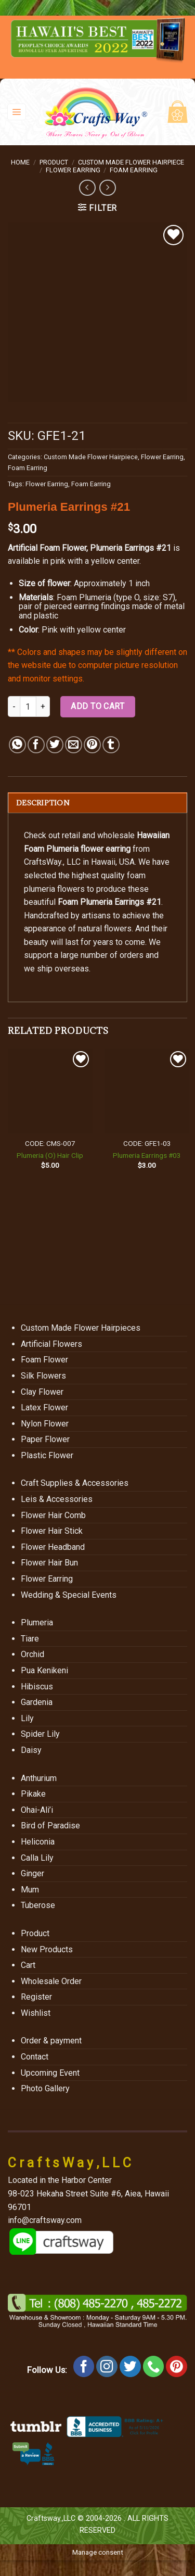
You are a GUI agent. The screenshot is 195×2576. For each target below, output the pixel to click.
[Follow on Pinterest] (176, 2366)
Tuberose (38, 1905)
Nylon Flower (45, 1424)
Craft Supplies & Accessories (74, 1483)
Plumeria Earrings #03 (147, 1155)
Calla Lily (37, 1858)
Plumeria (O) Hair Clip (50, 1155)
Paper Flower (45, 1439)
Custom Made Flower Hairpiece (131, 162)
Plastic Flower (47, 1455)
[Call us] (153, 2366)
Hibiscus (37, 1686)
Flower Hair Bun (49, 1563)
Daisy (31, 1750)
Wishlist (35, 2013)
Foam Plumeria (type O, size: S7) (116, 597)
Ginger (32, 1873)
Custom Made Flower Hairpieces (80, 1328)
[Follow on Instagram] (107, 2366)
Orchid (32, 1654)
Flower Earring (73, 170)
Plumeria (37, 1622)
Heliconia (38, 1842)
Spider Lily (40, 1734)
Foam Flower (44, 1360)
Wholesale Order (51, 1981)
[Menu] (17, 112)
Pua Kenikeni (44, 1670)
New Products (47, 1949)
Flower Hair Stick (52, 1531)
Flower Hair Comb (53, 1515)
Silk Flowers (43, 1376)
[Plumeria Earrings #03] (147, 1091)
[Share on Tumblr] (111, 744)
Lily (27, 1718)
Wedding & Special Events (68, 1595)
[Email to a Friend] (73, 744)
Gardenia (37, 1702)
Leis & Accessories (57, 1499)
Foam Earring (134, 170)
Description (43, 802)
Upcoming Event (50, 2073)
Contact (34, 2057)
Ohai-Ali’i (37, 1810)
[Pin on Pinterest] (92, 744)
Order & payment (51, 2040)
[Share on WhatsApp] (17, 744)
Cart (28, 1965)
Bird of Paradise (50, 1825)
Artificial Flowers (51, 1344)
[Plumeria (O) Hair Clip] (50, 1091)
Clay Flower (42, 1392)
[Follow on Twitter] (130, 2366)
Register (36, 1997)
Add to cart (97, 706)
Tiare (30, 1639)
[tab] (97, 802)
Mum (30, 1890)
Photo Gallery (45, 2088)
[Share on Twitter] (54, 744)
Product (54, 162)
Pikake (33, 1794)
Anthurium (39, 1778)
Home (20, 162)
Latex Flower (44, 1407)
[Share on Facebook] (36, 744)
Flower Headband (53, 1547)
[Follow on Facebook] (84, 2366)
